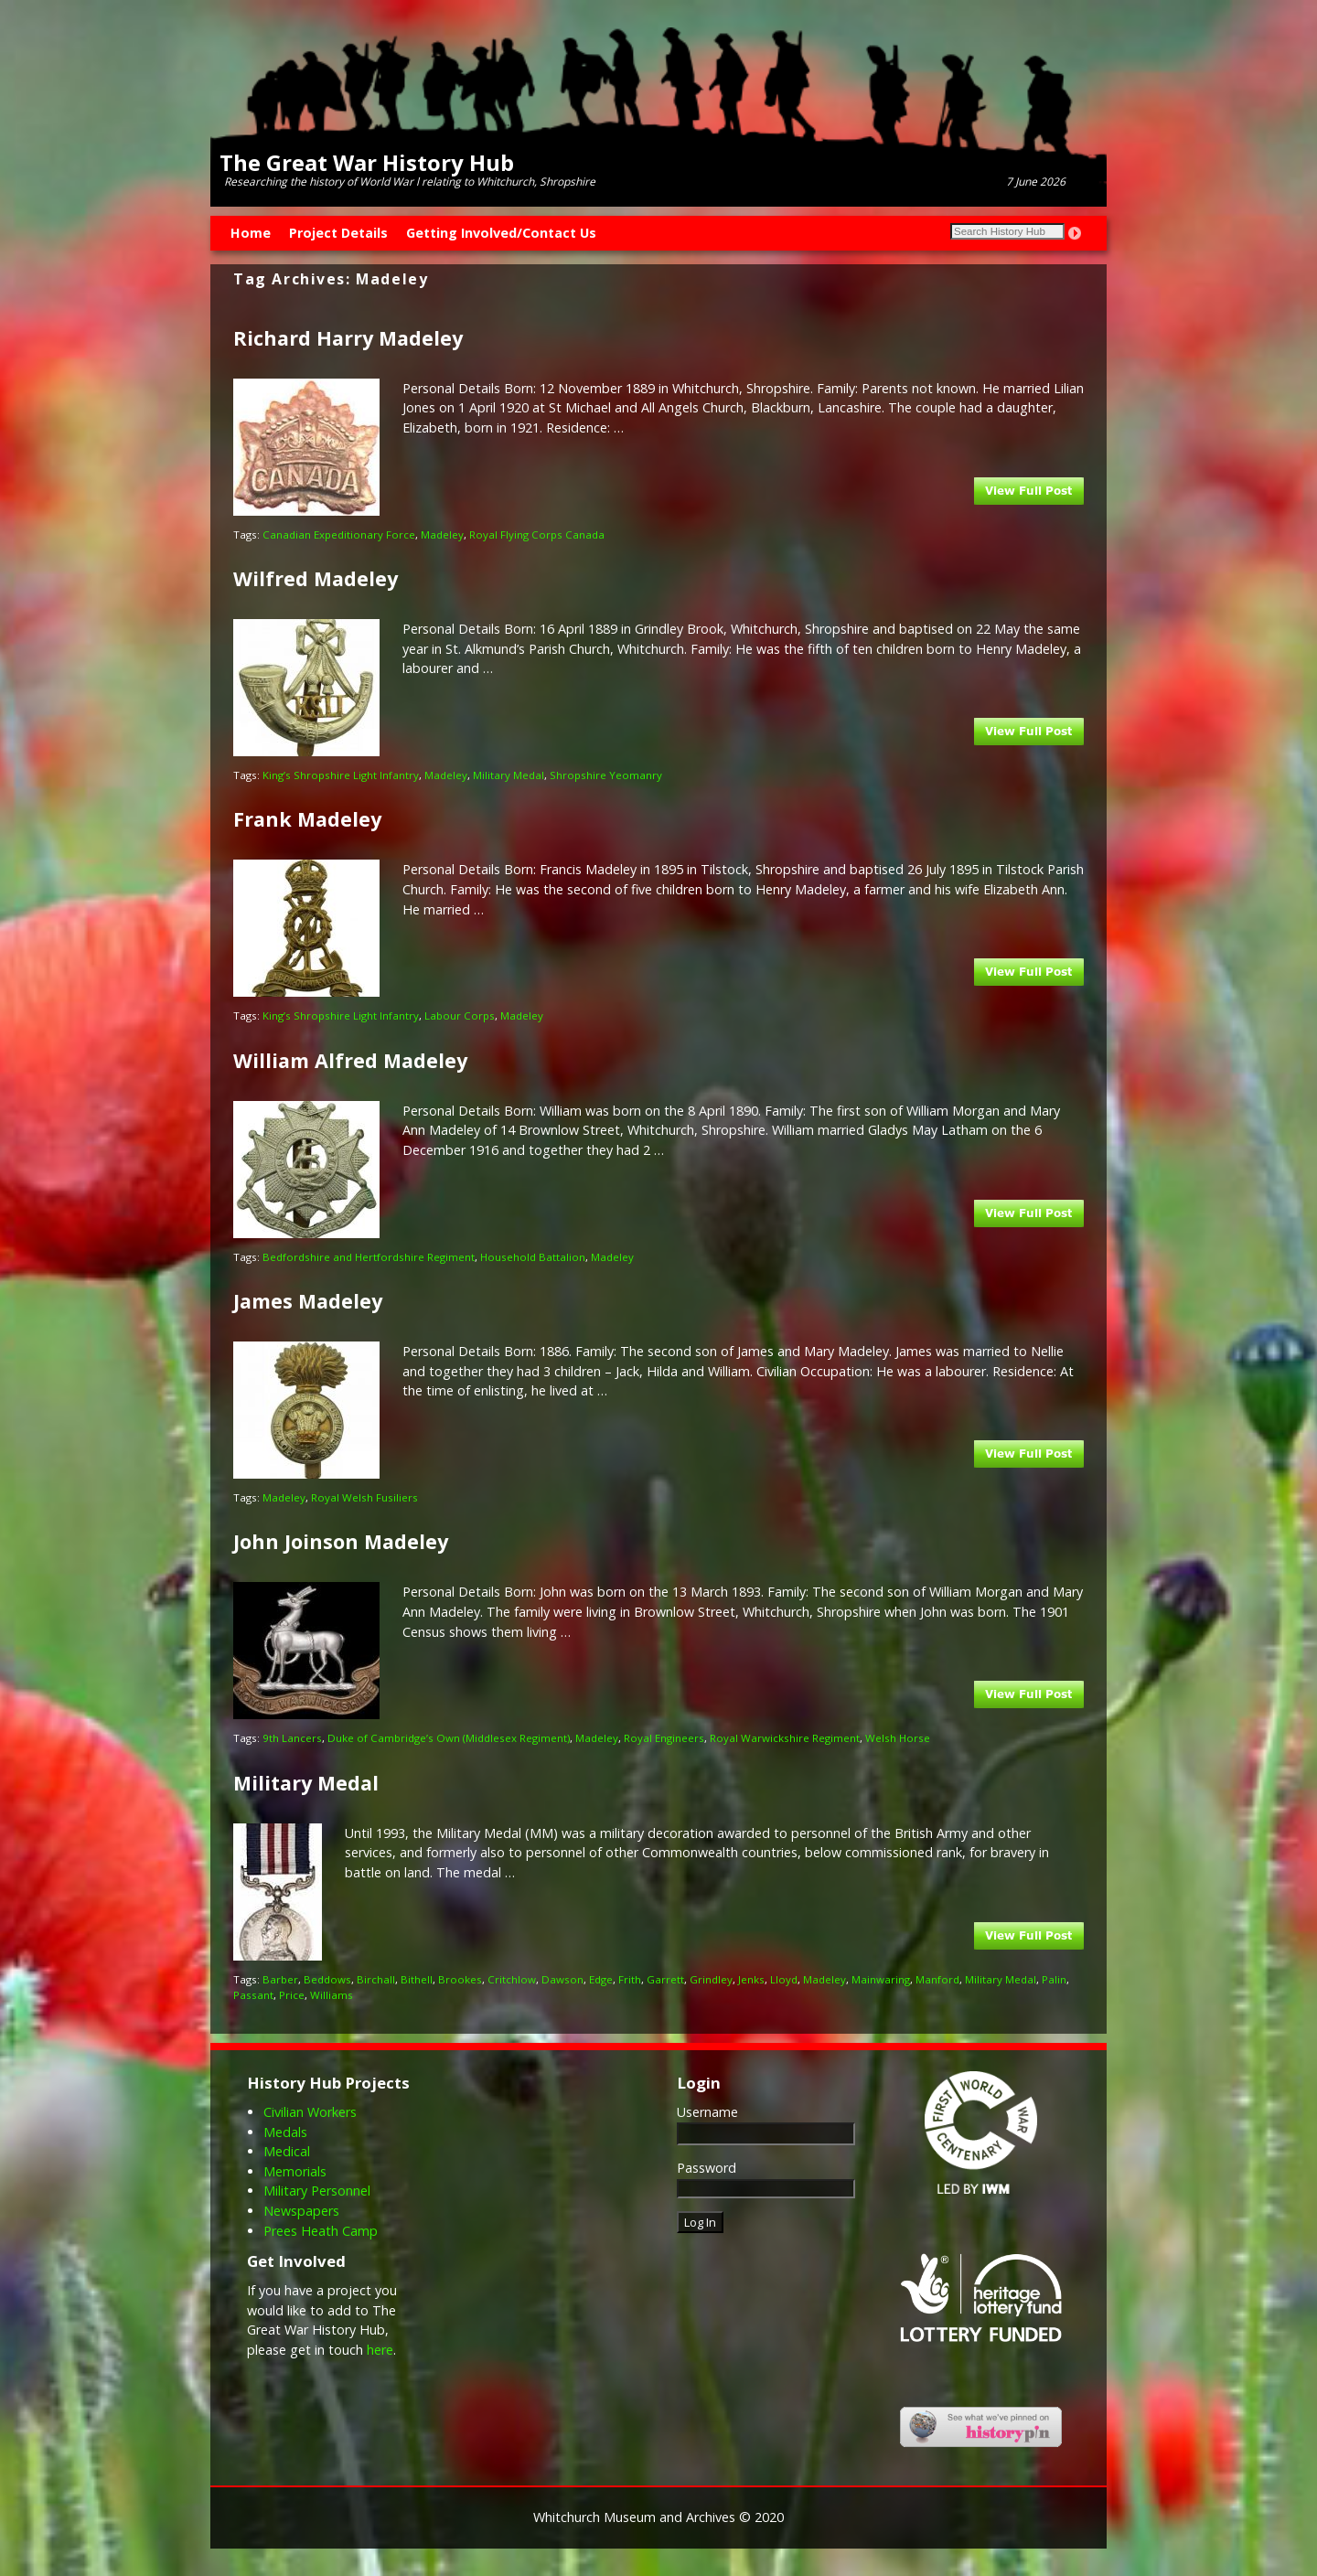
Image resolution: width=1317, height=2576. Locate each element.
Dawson (562, 1979)
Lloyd (784, 1979)
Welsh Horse (897, 1738)
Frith (629, 1979)
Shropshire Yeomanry (606, 775)
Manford (937, 1979)
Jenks (751, 1979)
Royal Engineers (664, 1738)
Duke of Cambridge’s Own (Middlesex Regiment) (448, 1738)
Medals (285, 2132)
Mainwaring (880, 1979)
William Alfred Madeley (350, 1060)
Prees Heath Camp (320, 2230)
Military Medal (508, 775)
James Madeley (307, 1301)
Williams (331, 1995)
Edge (601, 1979)
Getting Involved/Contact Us (501, 232)
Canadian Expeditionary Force (338, 534)
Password (706, 2167)
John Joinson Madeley (340, 1541)
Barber (280, 1979)
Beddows (327, 1979)
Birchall (376, 1979)
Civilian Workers (310, 2112)
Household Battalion (532, 1257)
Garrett (665, 1979)
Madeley (442, 534)
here (380, 2349)
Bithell (417, 1979)
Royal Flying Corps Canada (537, 534)
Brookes (460, 1979)
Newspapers (301, 2210)
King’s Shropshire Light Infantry (340, 775)
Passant (253, 1995)
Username (707, 2112)
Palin (1054, 1979)
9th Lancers (292, 1738)
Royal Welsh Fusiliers (364, 1497)
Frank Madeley (307, 819)
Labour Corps (459, 1015)
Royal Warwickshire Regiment (785, 1738)
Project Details (338, 232)
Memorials (295, 2171)
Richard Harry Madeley (348, 338)
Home (250, 232)
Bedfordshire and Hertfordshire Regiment (368, 1257)
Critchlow (511, 1979)
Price (292, 1995)
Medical (286, 2151)
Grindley (711, 1979)
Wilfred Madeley (315, 578)
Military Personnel (316, 2190)
